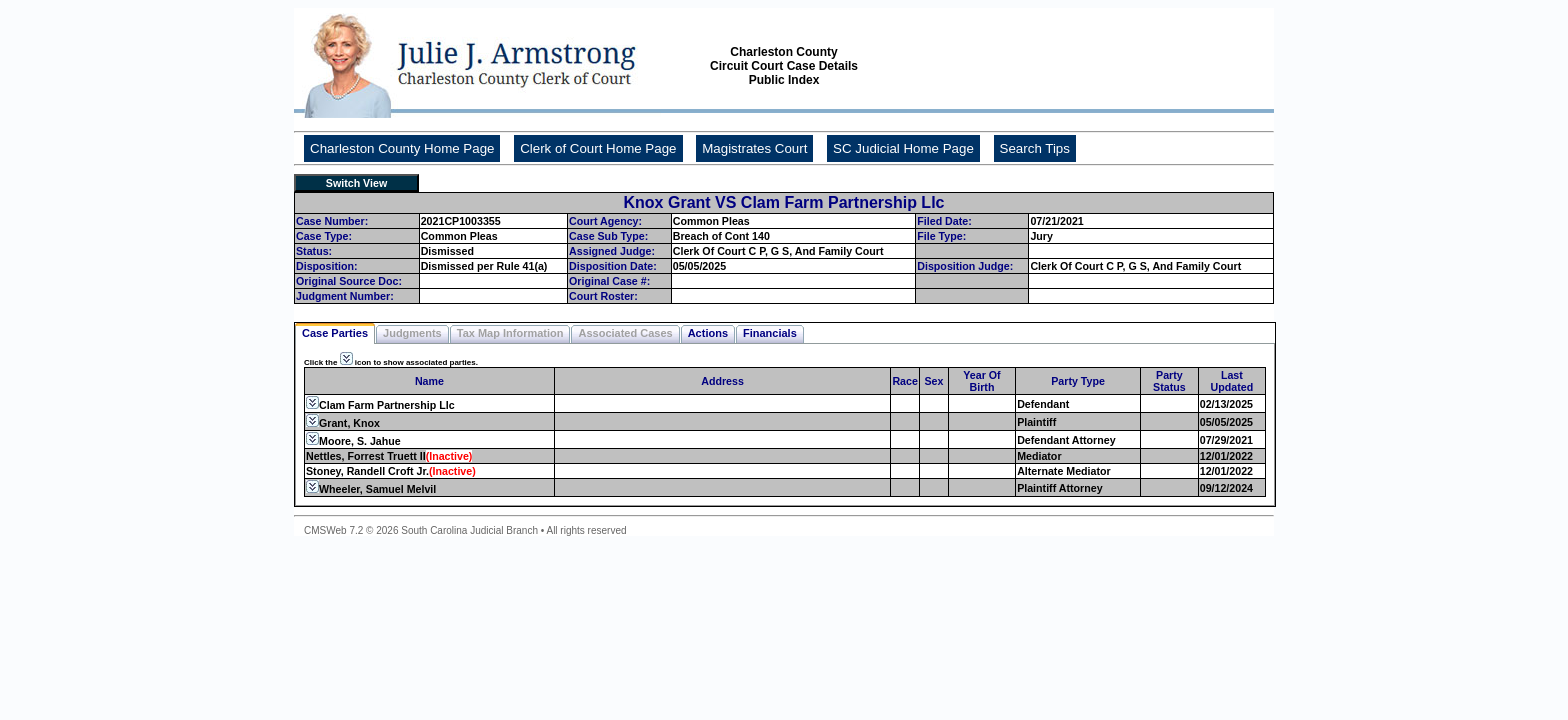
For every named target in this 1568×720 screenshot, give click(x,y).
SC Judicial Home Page (903, 148)
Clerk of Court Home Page (598, 148)
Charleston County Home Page (402, 148)
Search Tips (1035, 148)
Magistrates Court (754, 148)
